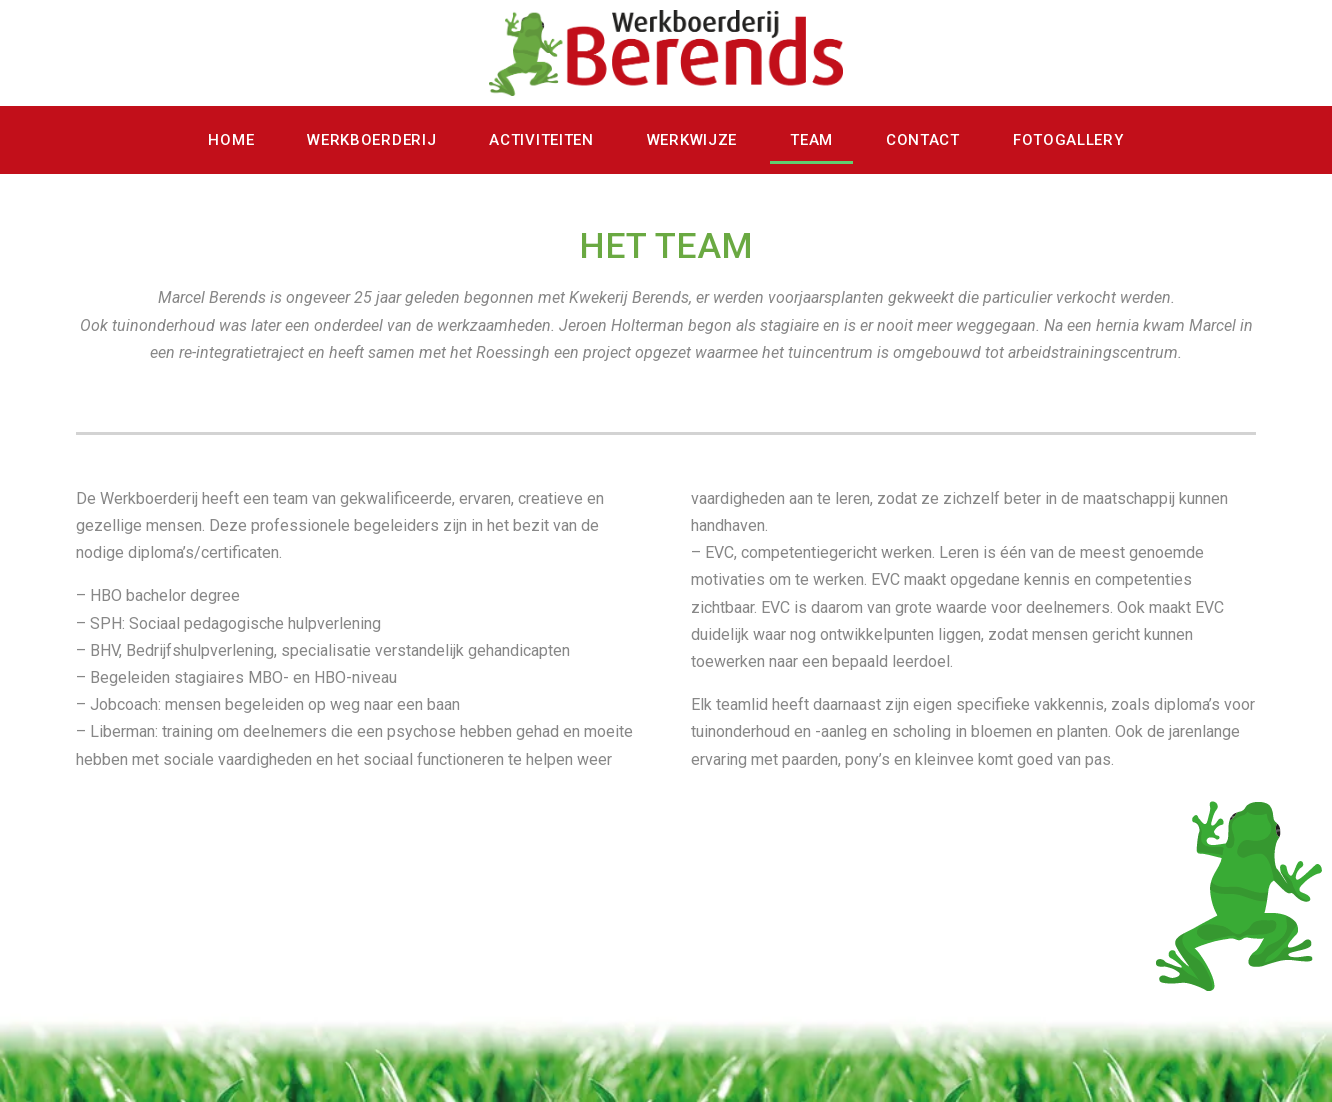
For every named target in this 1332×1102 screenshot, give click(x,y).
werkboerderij (371, 140)
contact (923, 140)
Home (231, 140)
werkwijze (692, 140)
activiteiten (541, 140)
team (811, 140)
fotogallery (1068, 140)
